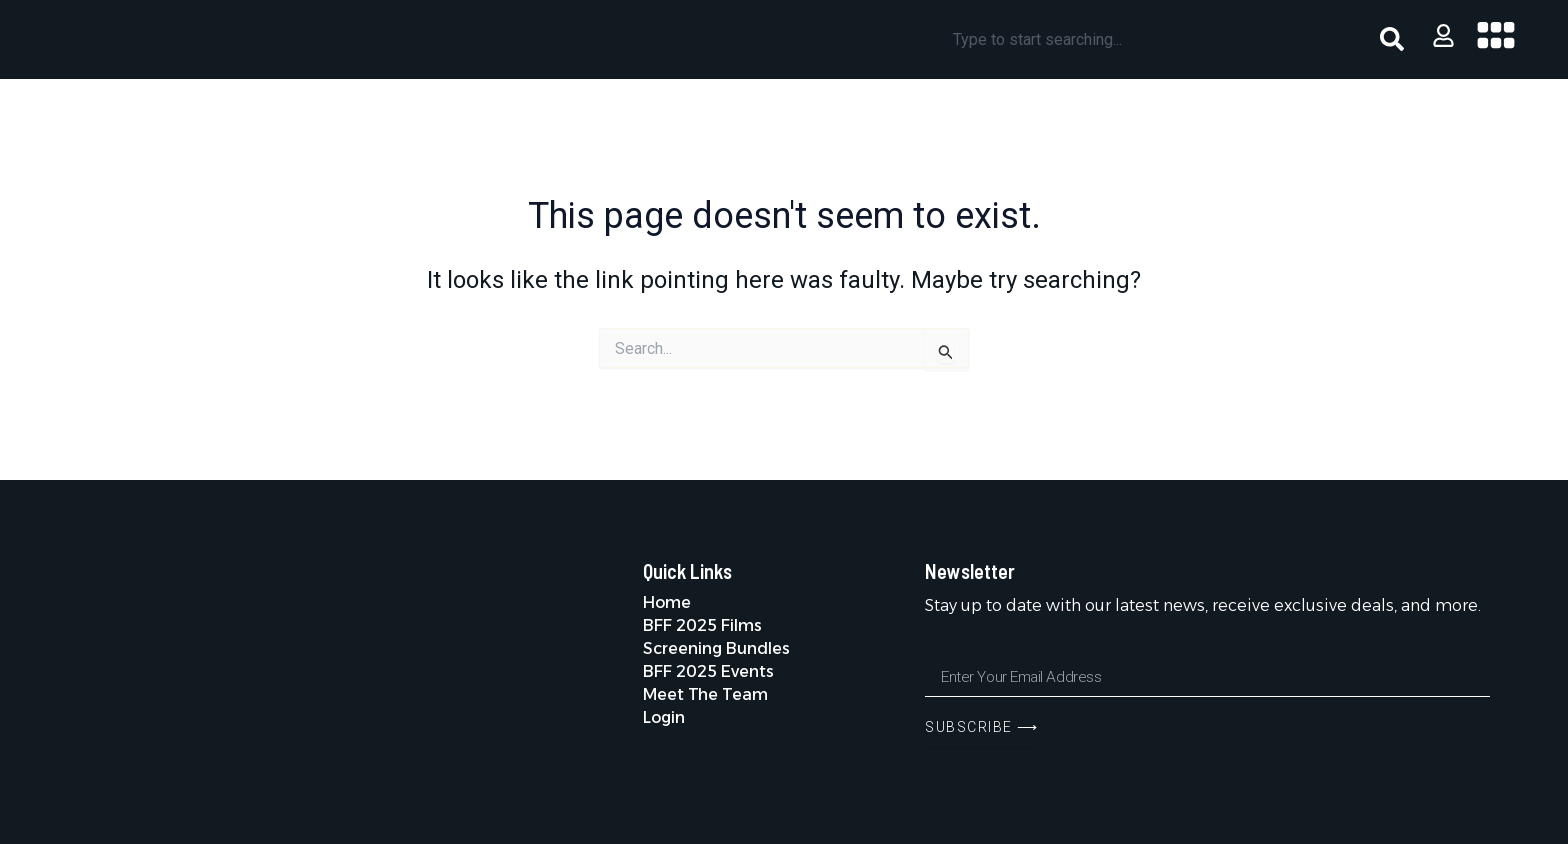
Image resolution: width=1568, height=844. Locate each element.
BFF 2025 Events (709, 671)
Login (664, 717)
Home (667, 602)
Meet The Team (705, 694)
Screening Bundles (717, 648)
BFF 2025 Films (703, 625)
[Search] (1396, 39)
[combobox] (1155, 39)
